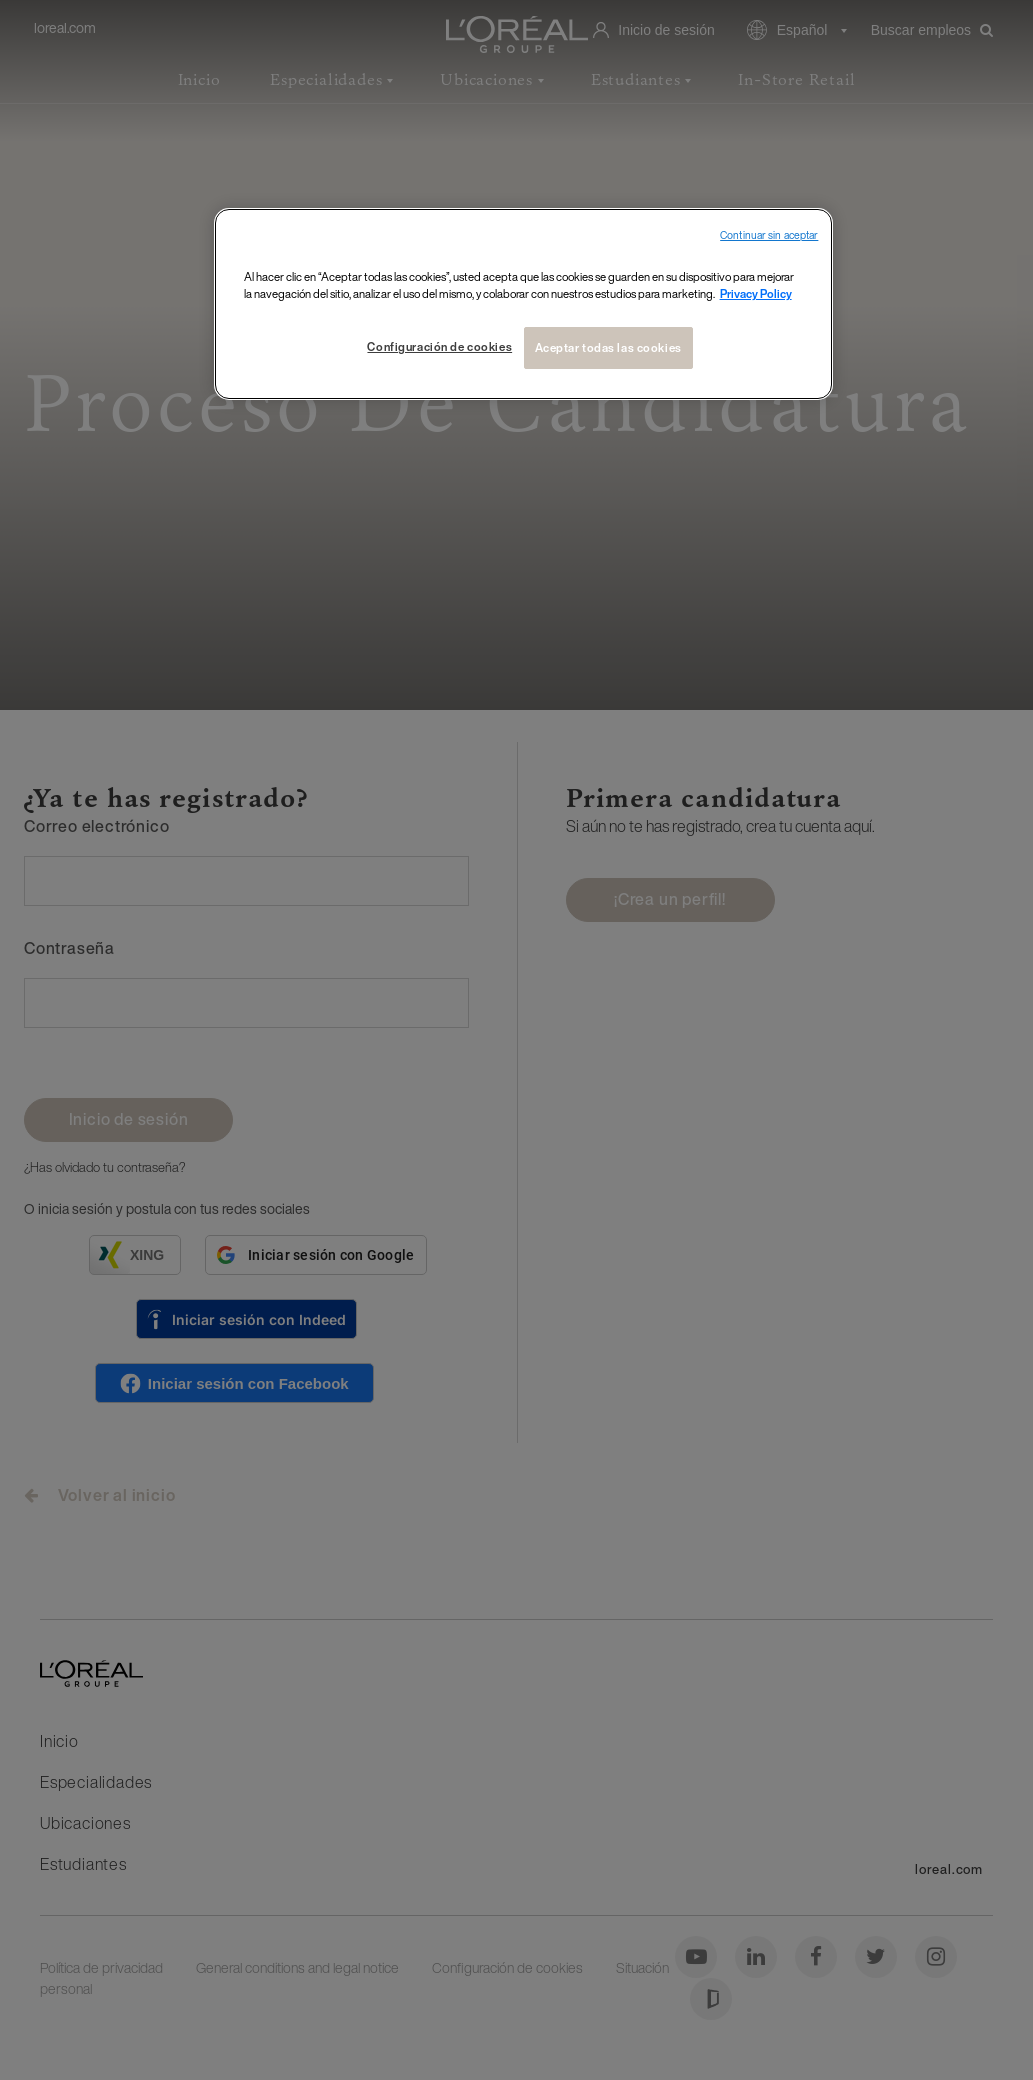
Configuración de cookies (439, 346)
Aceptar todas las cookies (608, 347)
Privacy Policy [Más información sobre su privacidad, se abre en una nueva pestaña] (756, 293)
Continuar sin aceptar (769, 235)
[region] (524, 304)
